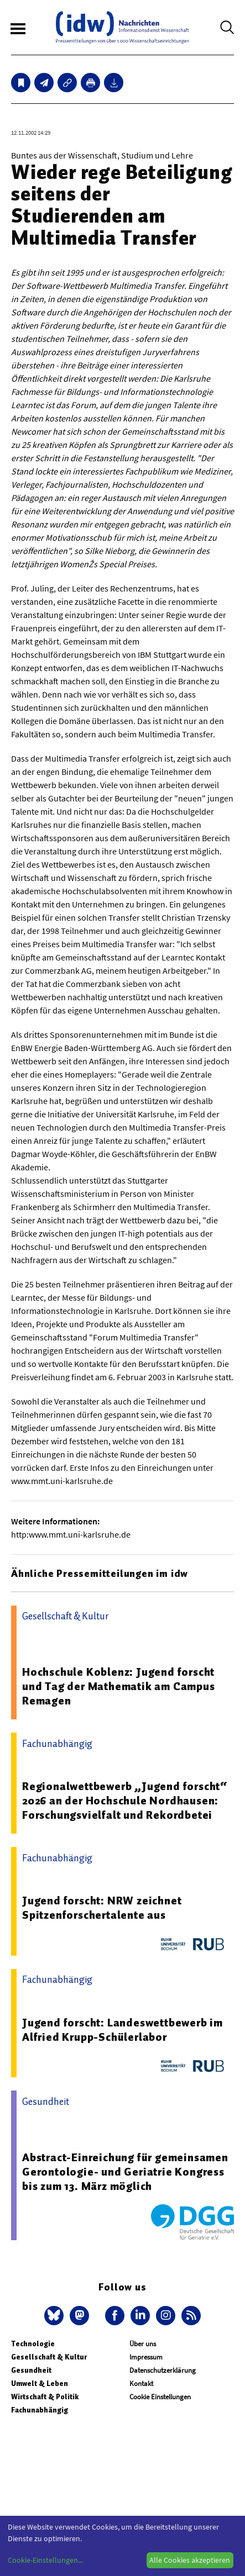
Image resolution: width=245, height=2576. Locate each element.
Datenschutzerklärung (162, 2370)
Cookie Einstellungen (160, 2396)
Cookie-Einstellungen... (45, 2560)
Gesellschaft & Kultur (49, 2357)
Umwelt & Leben (39, 2383)
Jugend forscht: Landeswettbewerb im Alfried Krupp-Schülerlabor (122, 2029)
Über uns (142, 2343)
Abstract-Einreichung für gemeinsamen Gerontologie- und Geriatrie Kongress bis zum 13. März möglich (125, 2171)
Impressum (146, 2357)
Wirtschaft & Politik (45, 2397)
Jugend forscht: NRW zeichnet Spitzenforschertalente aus (101, 1907)
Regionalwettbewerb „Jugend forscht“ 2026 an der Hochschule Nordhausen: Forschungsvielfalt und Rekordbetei (124, 1800)
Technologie (33, 2344)
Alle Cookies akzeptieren (189, 2560)
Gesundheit (31, 2370)
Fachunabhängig (39, 2410)
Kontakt (141, 2383)
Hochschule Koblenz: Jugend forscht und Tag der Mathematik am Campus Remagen (118, 1686)
